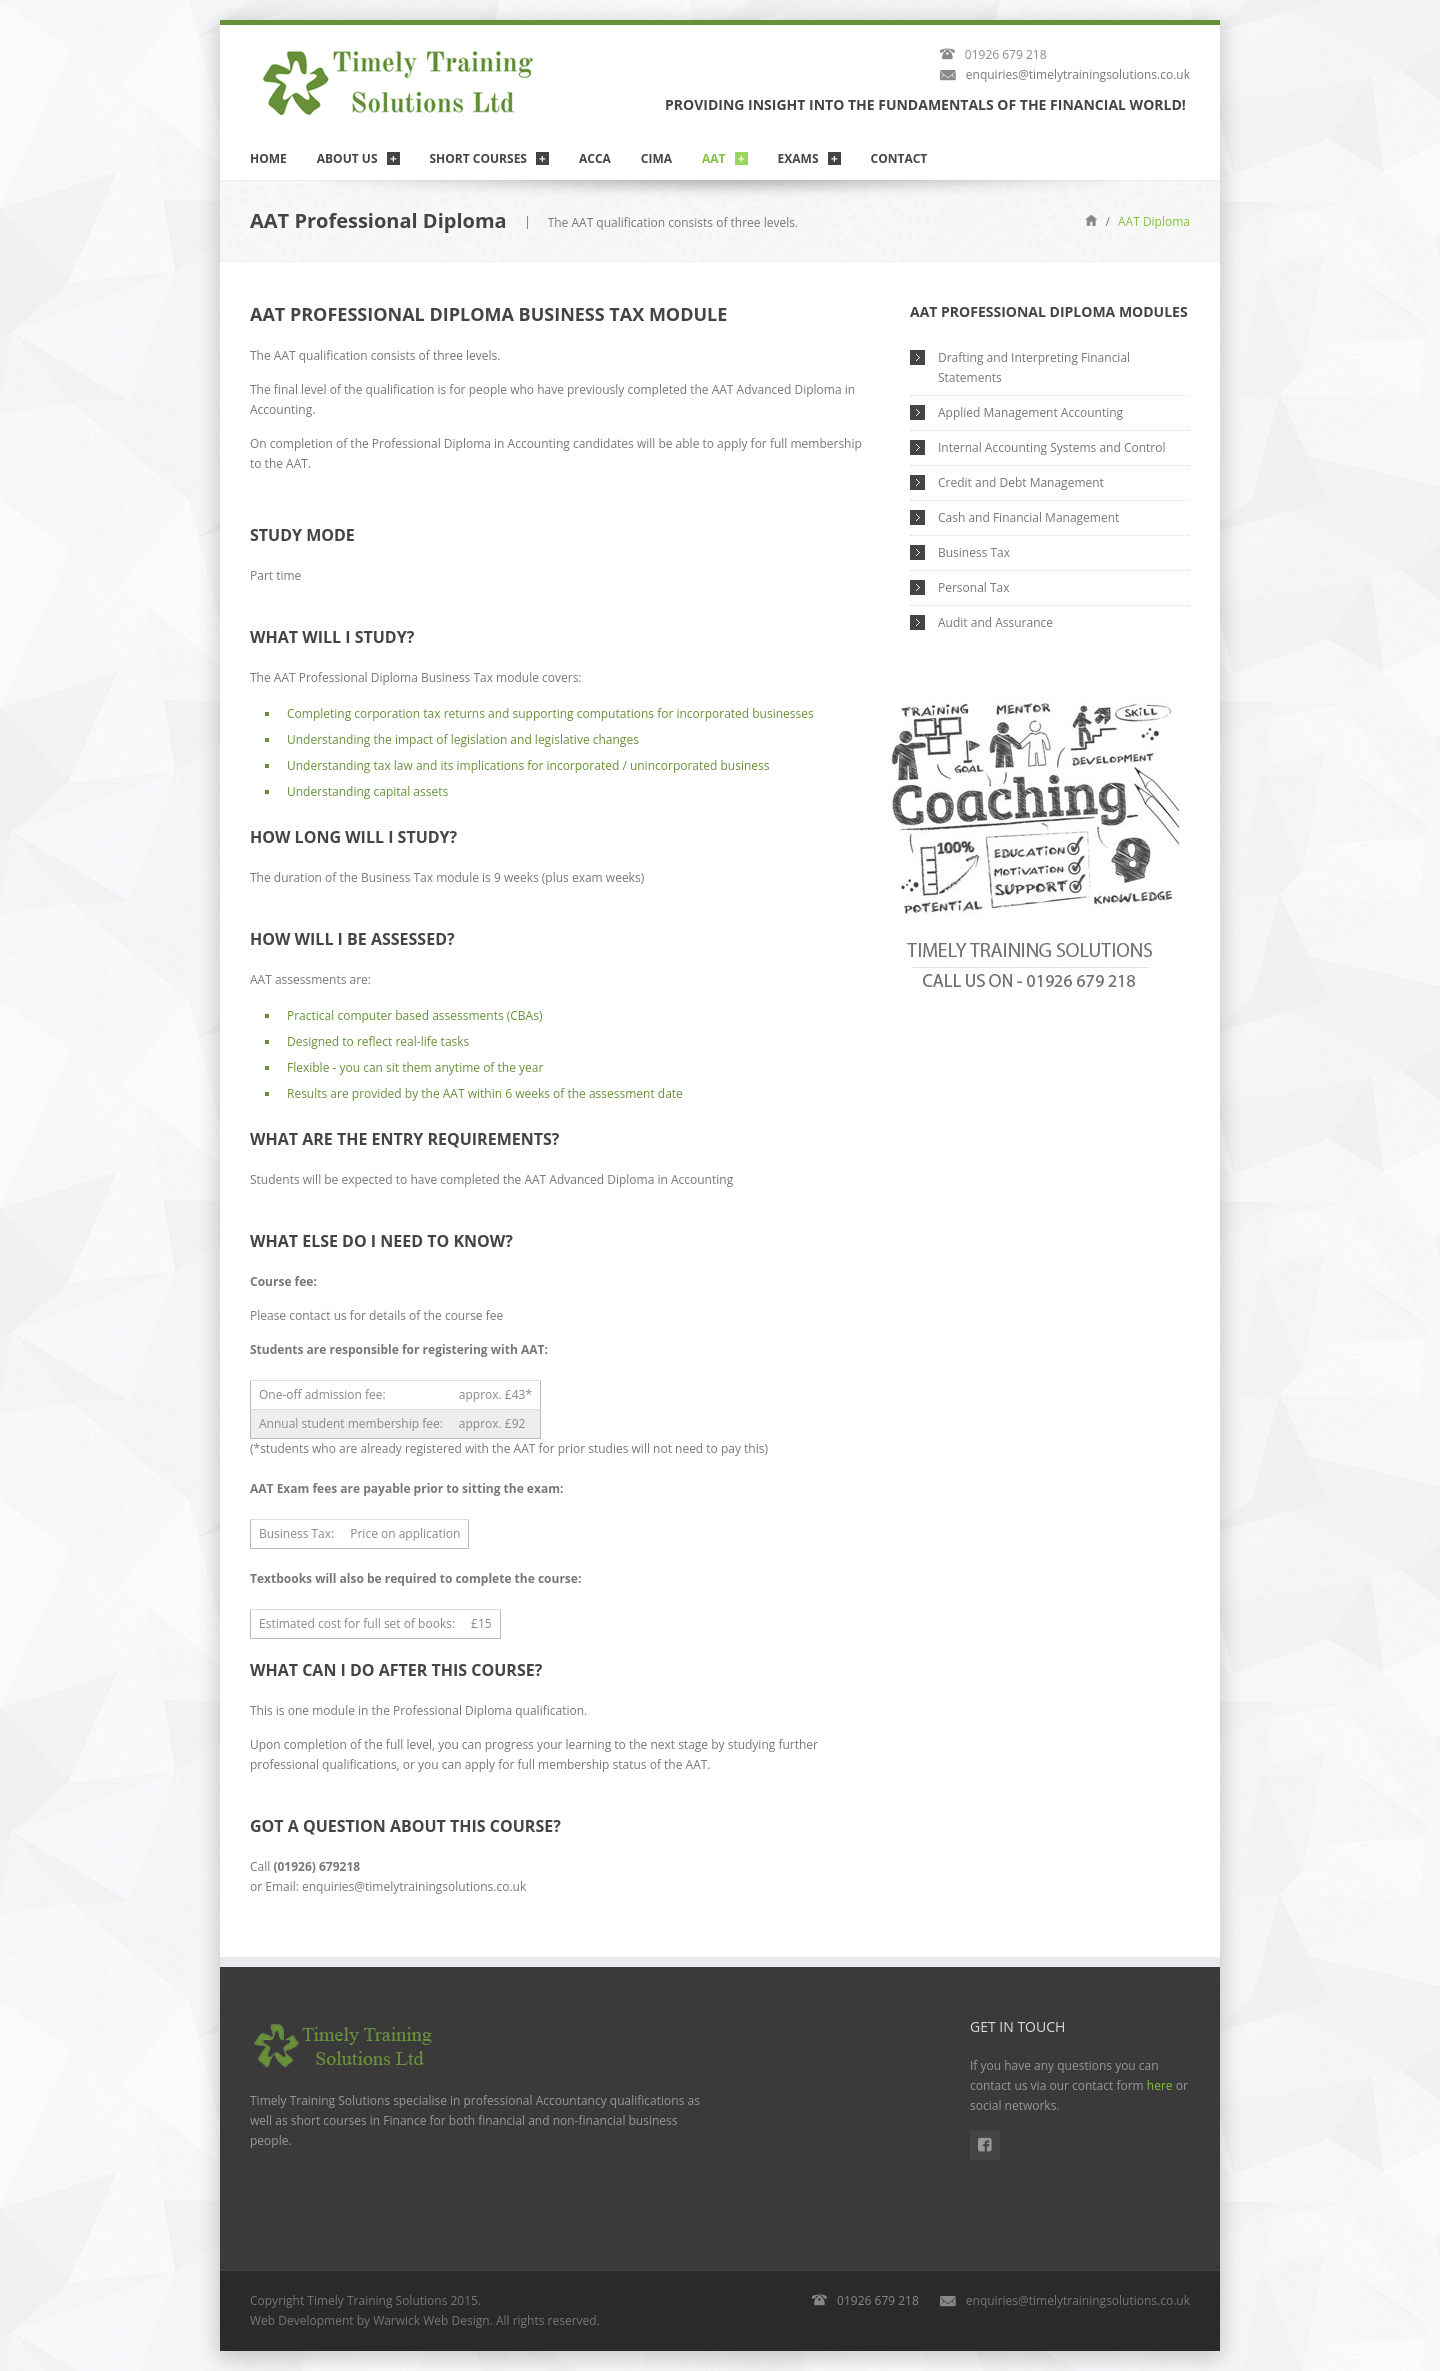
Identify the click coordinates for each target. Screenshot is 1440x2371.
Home (268, 158)
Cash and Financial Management (1028, 517)
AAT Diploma (1154, 221)
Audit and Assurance (995, 622)
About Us (347, 158)
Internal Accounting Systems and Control (1051, 447)
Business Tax (974, 552)
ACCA (595, 158)
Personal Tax (974, 587)
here (1160, 2085)
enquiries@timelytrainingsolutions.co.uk (1078, 74)
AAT (714, 158)
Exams (798, 158)
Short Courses (478, 158)
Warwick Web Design (431, 2320)
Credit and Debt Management (1021, 482)
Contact (899, 158)
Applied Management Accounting (1030, 412)
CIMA (656, 158)
